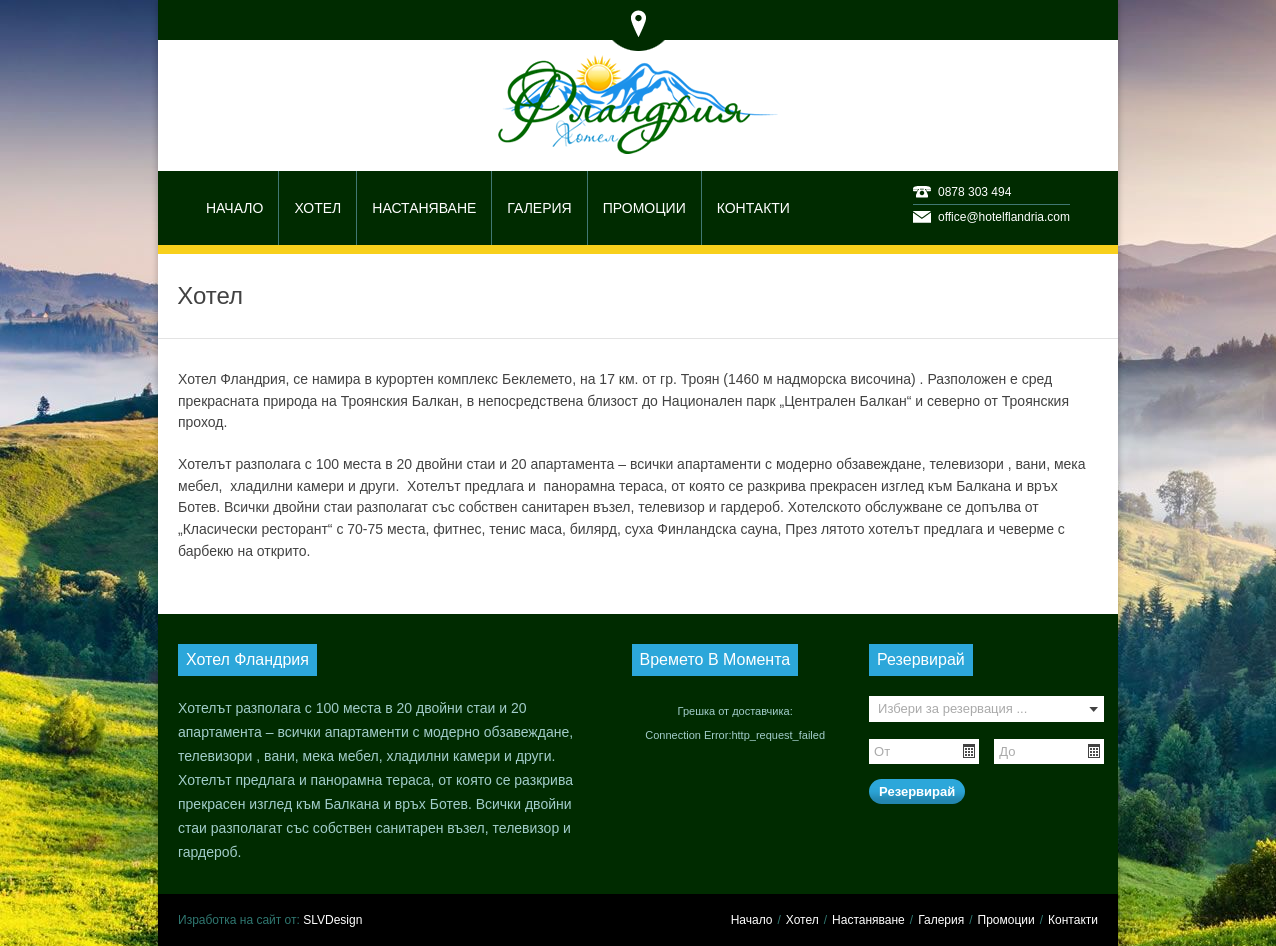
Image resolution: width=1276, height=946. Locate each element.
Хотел (802, 920)
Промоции (1006, 920)
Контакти (1073, 920)
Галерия (941, 920)
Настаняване (868, 920)
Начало (752, 920)
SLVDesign (332, 920)
